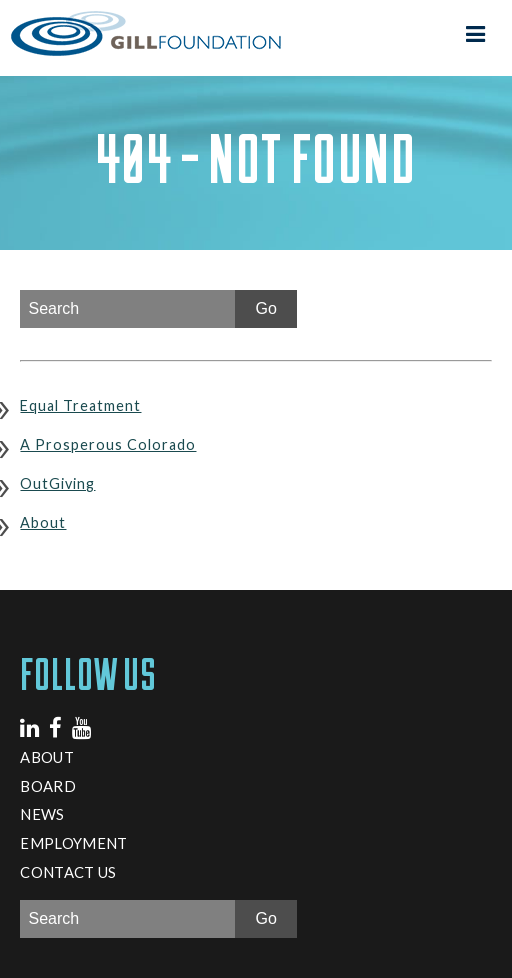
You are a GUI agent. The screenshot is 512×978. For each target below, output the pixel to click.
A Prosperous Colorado (108, 444)
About (43, 522)
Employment (73, 843)
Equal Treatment (80, 405)
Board (47, 786)
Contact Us (68, 872)
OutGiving (57, 483)
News (42, 814)
